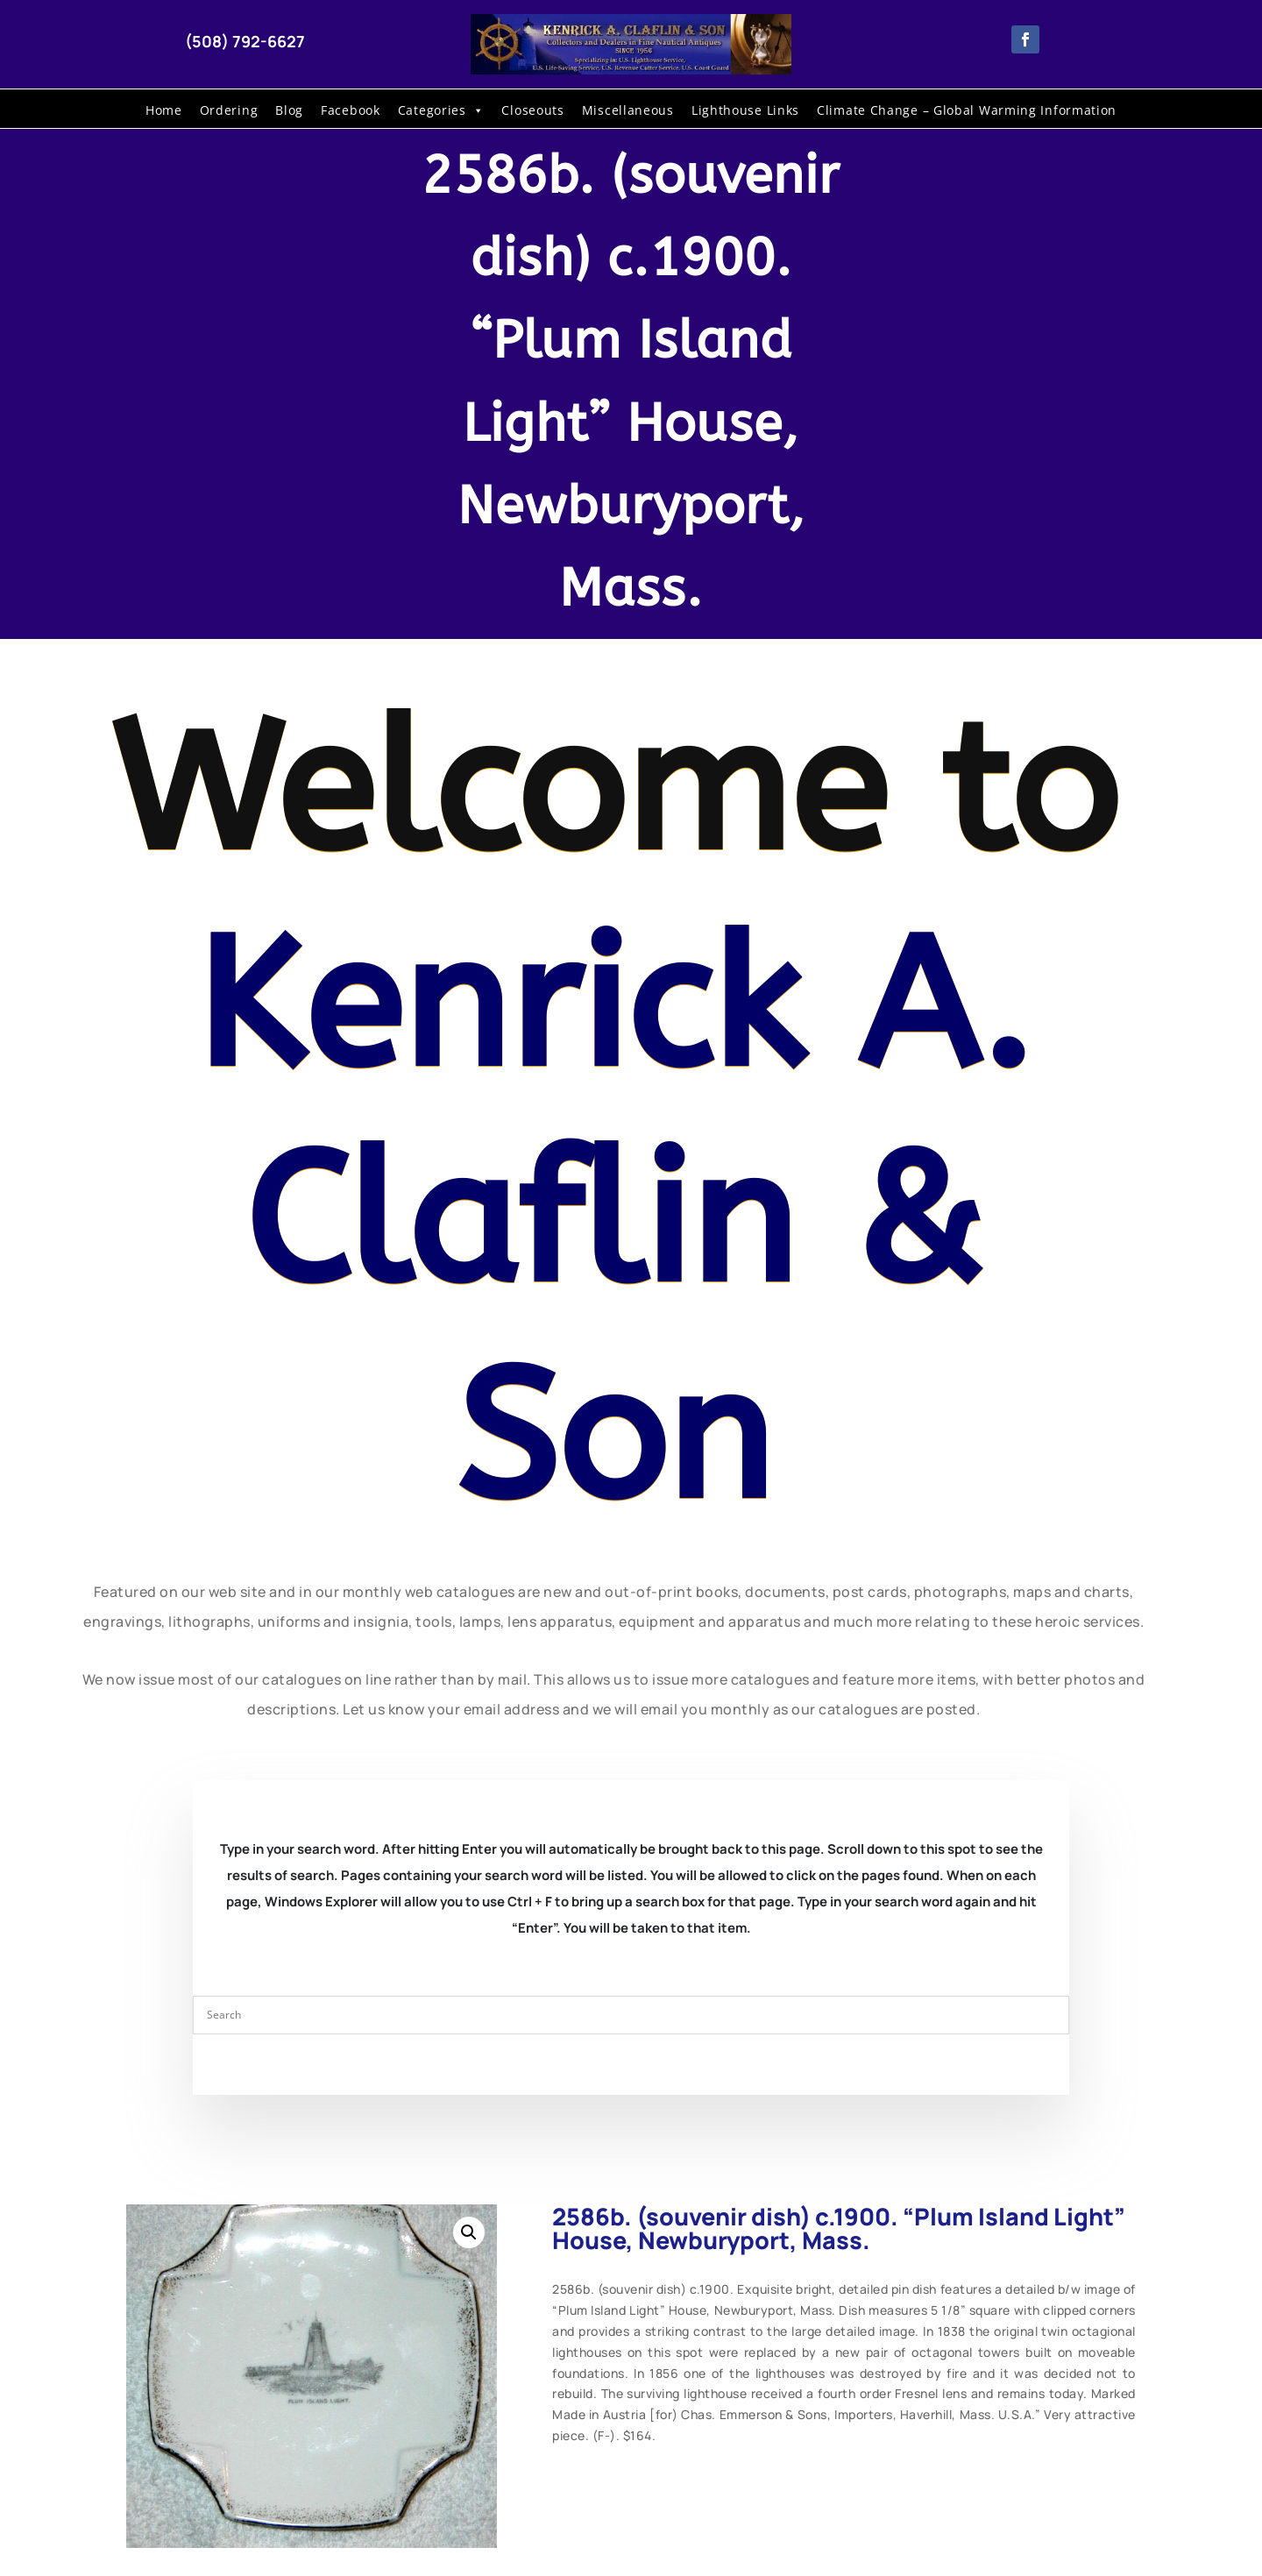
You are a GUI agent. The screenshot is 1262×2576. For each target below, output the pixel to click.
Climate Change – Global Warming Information (967, 110)
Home (163, 110)
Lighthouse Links (745, 110)
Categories (441, 110)
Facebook (350, 110)
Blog (289, 110)
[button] (469, 2232)
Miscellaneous (628, 110)
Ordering (229, 110)
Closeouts (532, 110)
